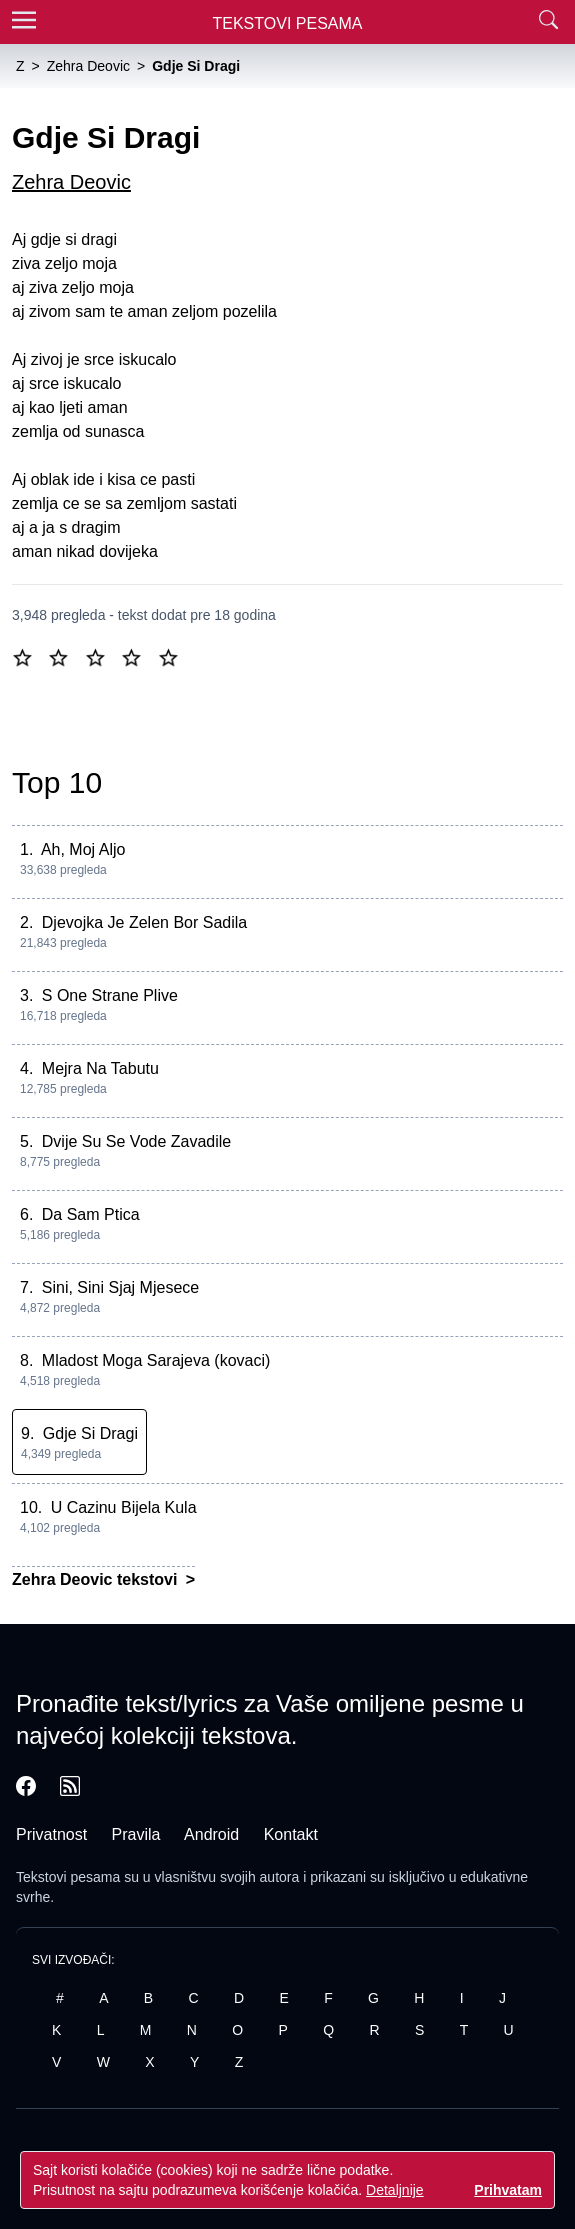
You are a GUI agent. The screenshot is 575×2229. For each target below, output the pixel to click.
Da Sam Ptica (91, 1214)
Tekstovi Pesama (288, 23)
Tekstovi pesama (68, 1877)
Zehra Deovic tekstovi (97, 1579)
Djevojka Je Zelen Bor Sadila (144, 922)
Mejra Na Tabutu (100, 1068)
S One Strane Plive (110, 995)
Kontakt (291, 1834)
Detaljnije (395, 2190)
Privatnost (51, 1834)
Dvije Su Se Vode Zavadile (136, 1141)
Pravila (136, 1834)
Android (211, 1834)
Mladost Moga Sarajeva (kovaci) (156, 1360)
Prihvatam (508, 2190)
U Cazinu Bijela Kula (124, 1507)
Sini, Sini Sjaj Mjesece (120, 1287)
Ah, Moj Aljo (83, 849)
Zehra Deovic (71, 182)
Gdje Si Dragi (90, 1433)
